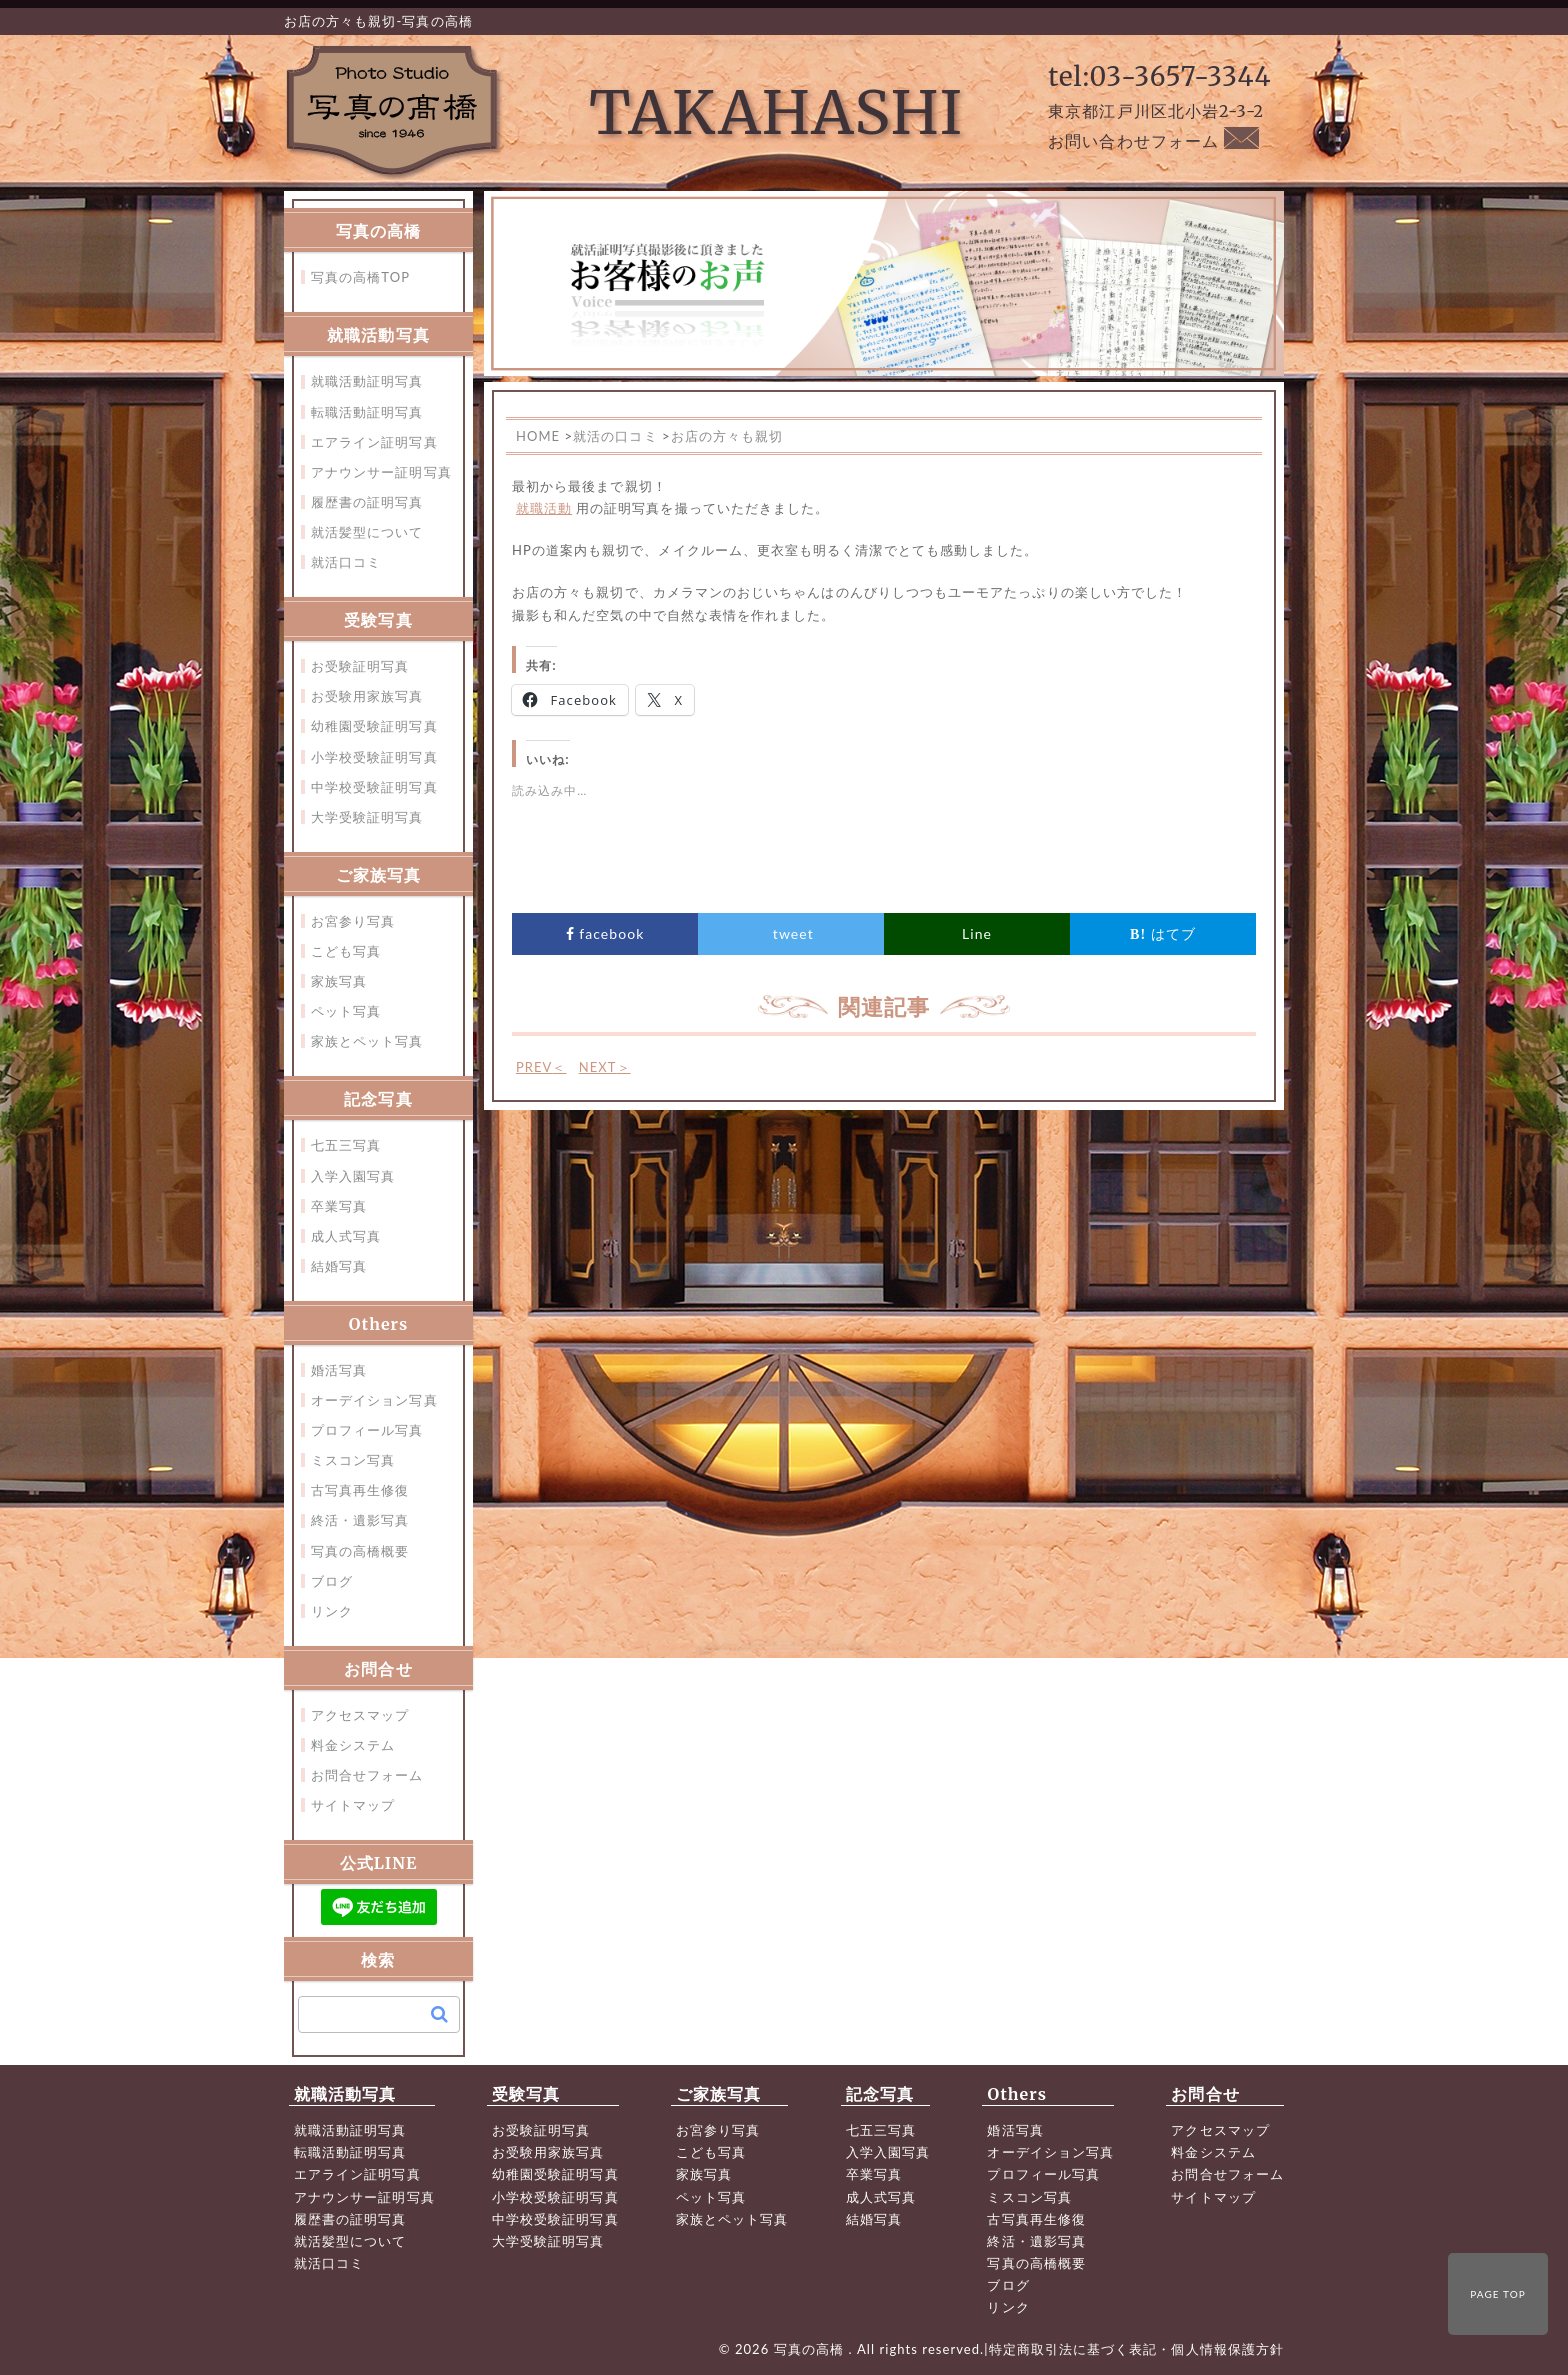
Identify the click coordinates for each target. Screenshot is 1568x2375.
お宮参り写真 (353, 921)
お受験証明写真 (360, 666)
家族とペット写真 (367, 1041)
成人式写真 (346, 1236)
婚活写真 (339, 1370)
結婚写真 (339, 1266)
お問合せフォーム (367, 1775)
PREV (541, 1067)
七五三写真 (346, 1145)
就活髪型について (367, 532)
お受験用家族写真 (367, 696)
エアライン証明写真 (374, 442)
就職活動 (544, 508)
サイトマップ (353, 1805)
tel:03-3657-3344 (1159, 76)
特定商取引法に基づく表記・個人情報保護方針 (1136, 2349)
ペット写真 (346, 1011)
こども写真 (346, 951)
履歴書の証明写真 (367, 502)
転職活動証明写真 (367, 412)
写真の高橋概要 (360, 1551)
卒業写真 (339, 1206)
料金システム (353, 1745)
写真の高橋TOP (360, 277)
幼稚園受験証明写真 (374, 726)
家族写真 (339, 981)
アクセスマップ (360, 1715)
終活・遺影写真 (360, 1520)
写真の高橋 (811, 2349)
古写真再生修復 (360, 1490)
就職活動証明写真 (367, 381)
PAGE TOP (1498, 2294)
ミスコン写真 (353, 1460)
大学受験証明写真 (367, 817)
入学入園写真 (353, 1176)
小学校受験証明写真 (374, 757)
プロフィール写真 (367, 1430)
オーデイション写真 (374, 1400)
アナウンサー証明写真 (381, 472)
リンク (332, 1611)
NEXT (605, 1067)
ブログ (332, 1581)
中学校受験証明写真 (374, 787)
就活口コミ (346, 562)
